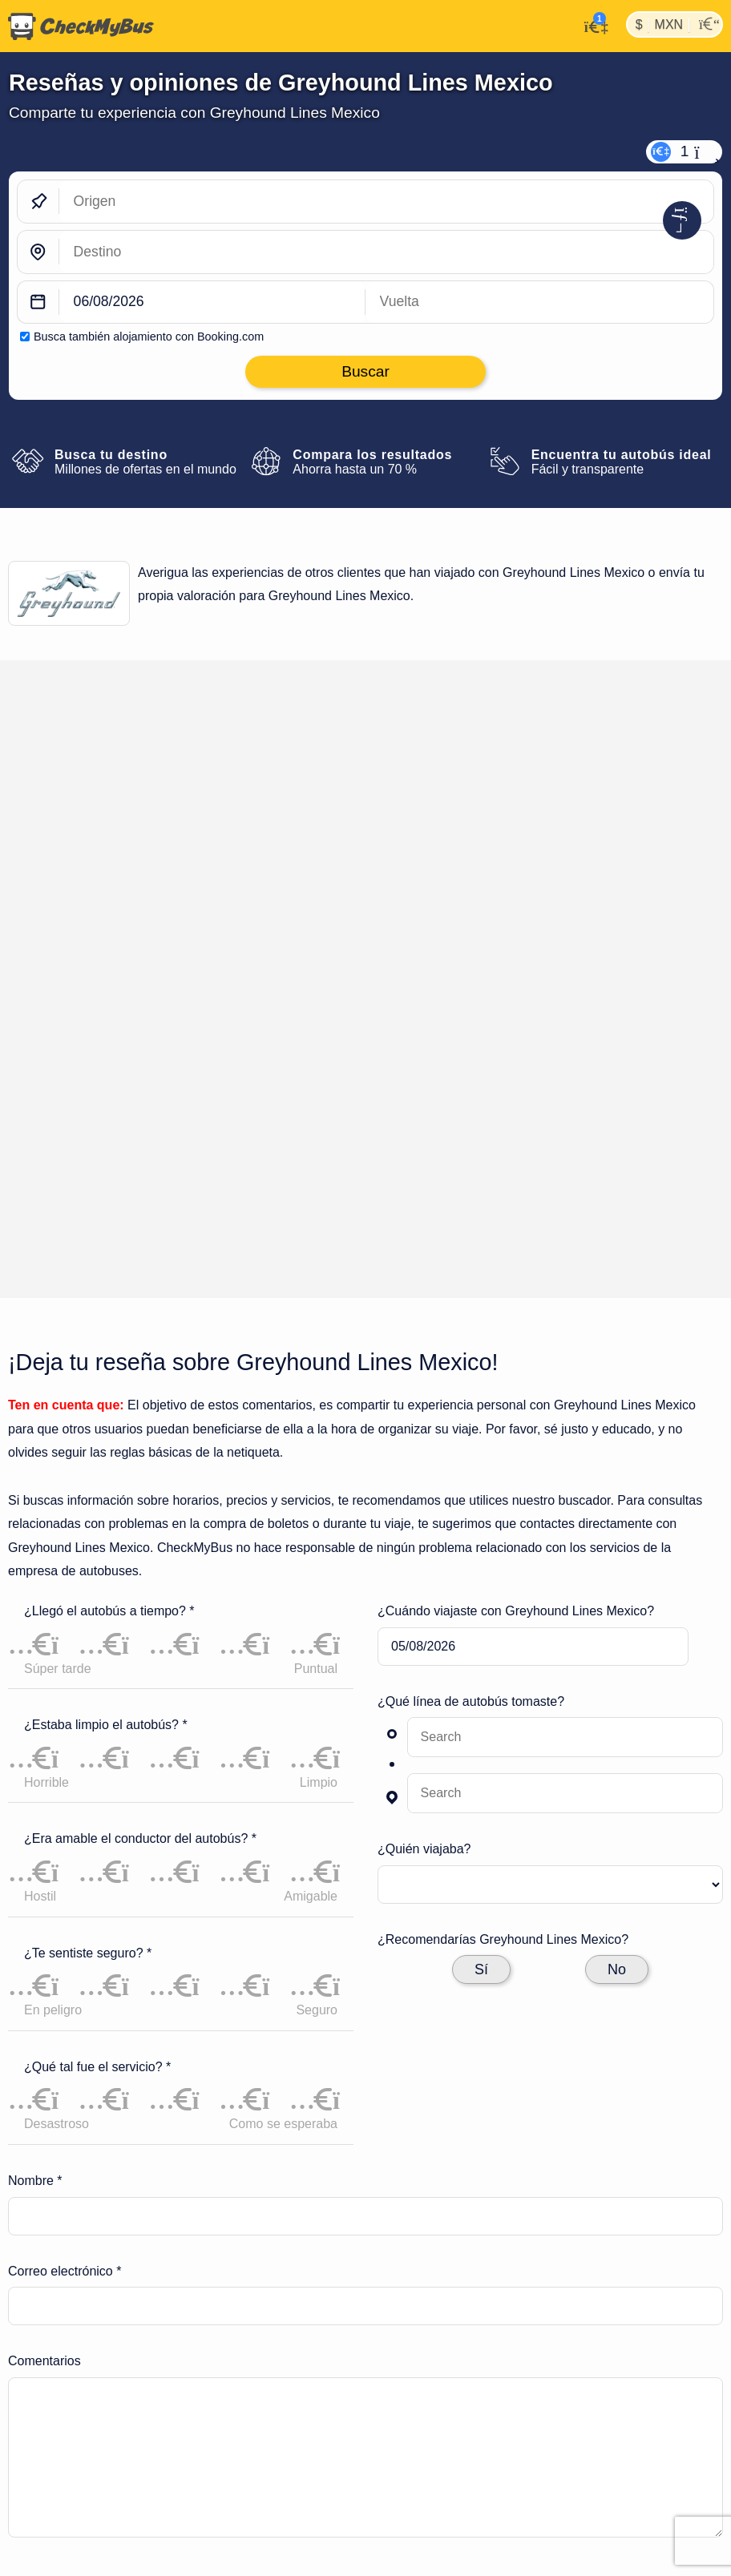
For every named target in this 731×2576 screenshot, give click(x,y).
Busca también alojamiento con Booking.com (149, 336)
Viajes (303, 2414)
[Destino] (386, 252)
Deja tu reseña (662, 740)
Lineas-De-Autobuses (134, 2279)
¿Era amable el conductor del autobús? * (140, 1448)
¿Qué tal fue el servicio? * (97, 1676)
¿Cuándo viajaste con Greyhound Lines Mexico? (516, 1220)
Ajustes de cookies (351, 2389)
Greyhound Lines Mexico (263, 2279)
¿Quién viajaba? (424, 1458)
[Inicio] (77, 26)
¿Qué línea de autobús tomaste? (471, 1310)
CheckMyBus (34, 2279)
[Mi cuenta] (592, 25)
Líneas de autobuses (147, 2414)
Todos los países (551, 2414)
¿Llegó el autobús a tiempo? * (109, 1220)
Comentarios (44, 1970)
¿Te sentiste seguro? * (87, 1562)
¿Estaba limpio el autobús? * (106, 1334)
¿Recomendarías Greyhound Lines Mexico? (503, 1548)
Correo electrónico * (64, 1880)
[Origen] (386, 201)
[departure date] (212, 302)
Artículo (522, 2389)
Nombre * (35, 1789)
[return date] (539, 302)
